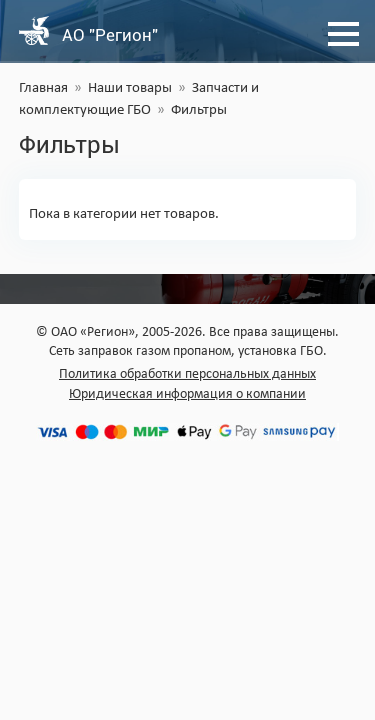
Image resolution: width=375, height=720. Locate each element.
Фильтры (199, 110)
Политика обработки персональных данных (187, 374)
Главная (43, 88)
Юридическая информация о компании (187, 394)
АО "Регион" (110, 35)
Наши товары (130, 88)
